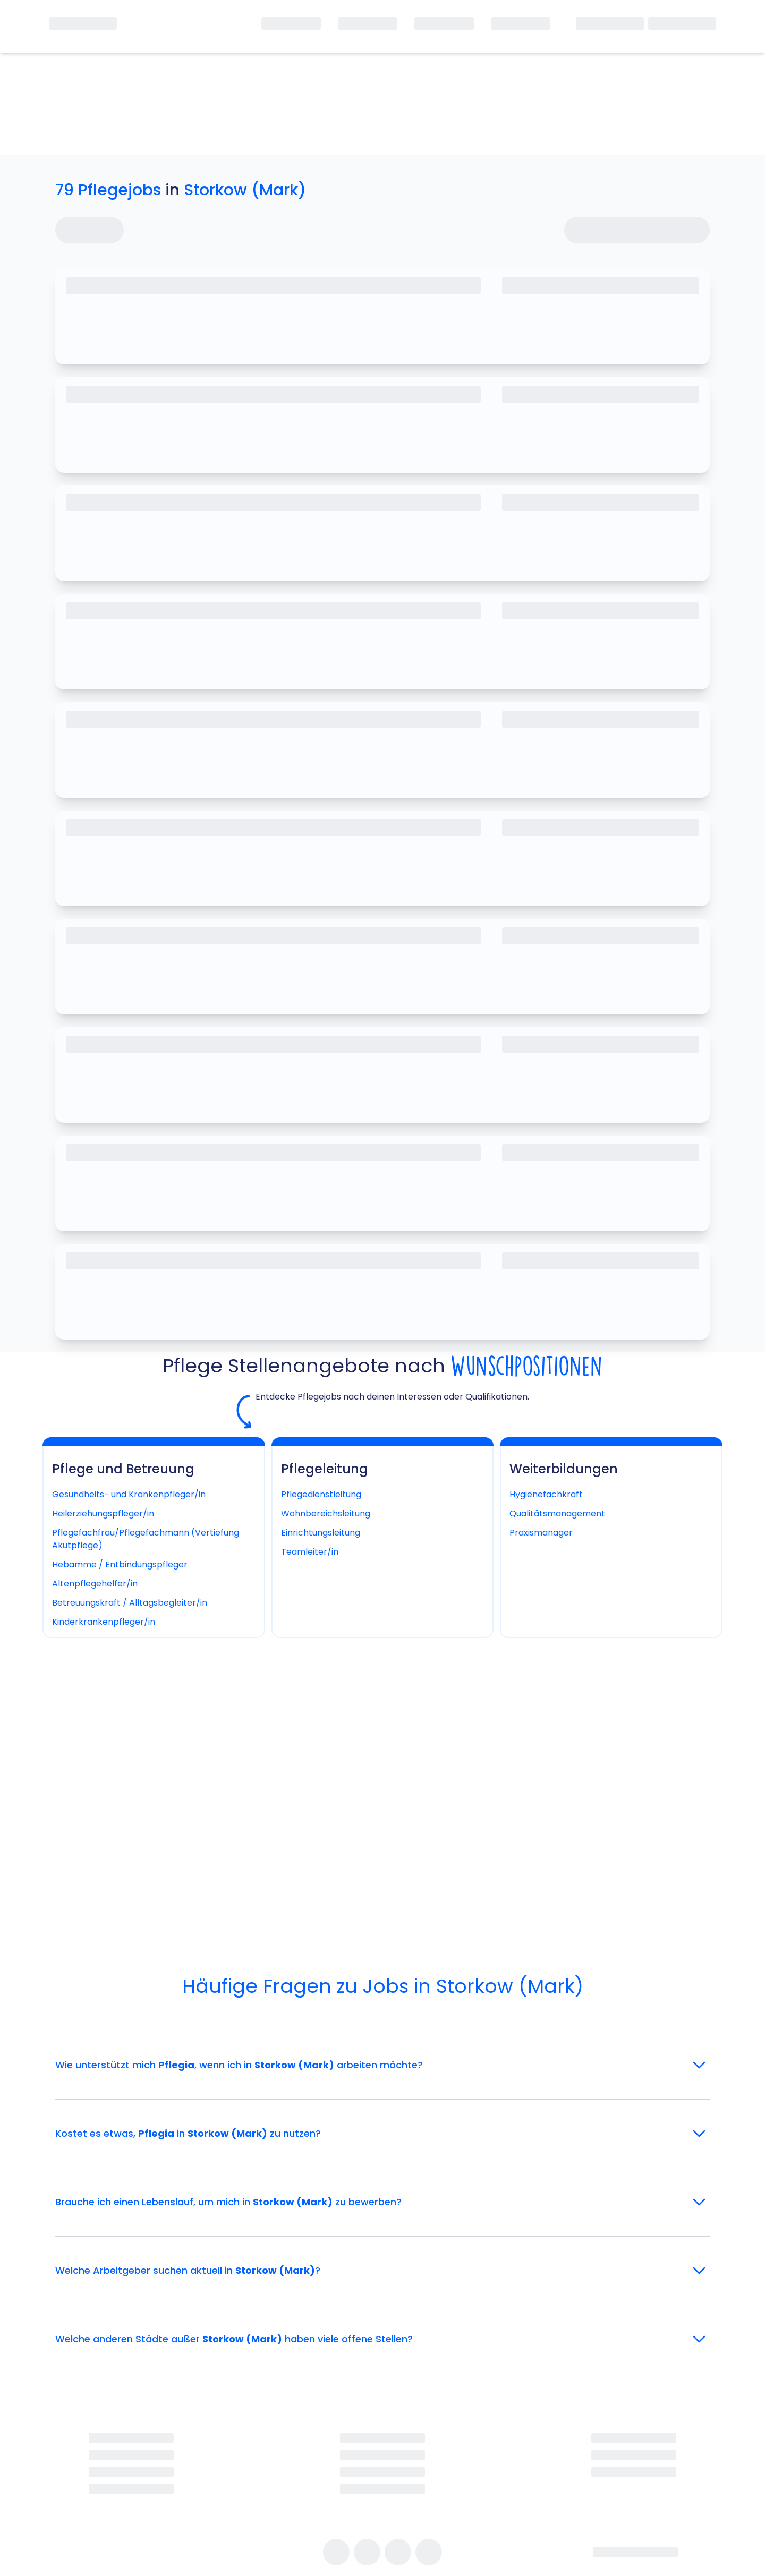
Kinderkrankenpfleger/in (103, 1622)
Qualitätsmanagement (557, 1513)
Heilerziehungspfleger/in (103, 1513)
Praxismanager (541, 1532)
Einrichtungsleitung (320, 1532)
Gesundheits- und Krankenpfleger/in (129, 1494)
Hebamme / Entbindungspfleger (120, 1564)
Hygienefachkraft (546, 1494)
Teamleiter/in (309, 1552)
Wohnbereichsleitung (325, 1513)
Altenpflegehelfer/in (95, 1583)
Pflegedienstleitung (321, 1494)
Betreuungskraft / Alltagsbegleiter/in (129, 1603)
